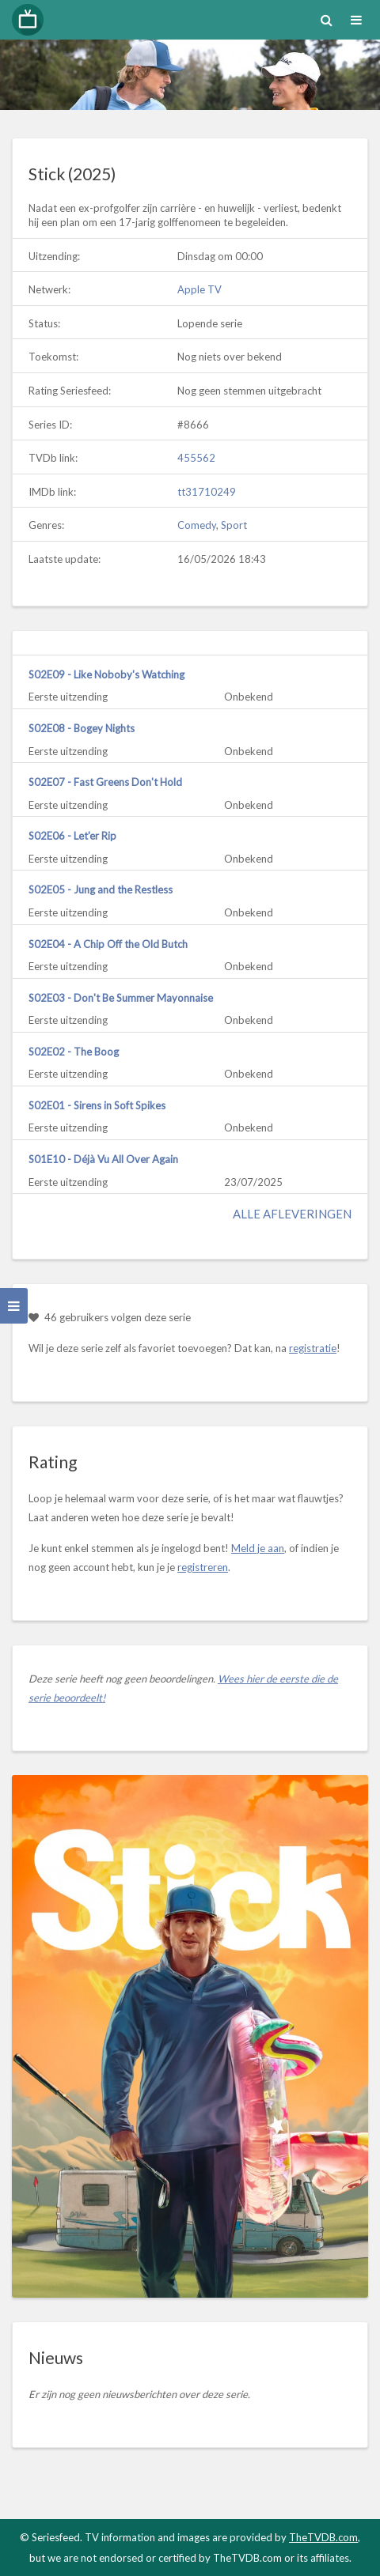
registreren (202, 1567)
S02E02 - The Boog (73, 1051)
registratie (312, 1348)
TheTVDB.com (323, 2537)
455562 (196, 457)
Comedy (196, 525)
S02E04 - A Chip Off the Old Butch (108, 944)
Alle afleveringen (292, 1214)
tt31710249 (206, 491)
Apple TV (199, 289)
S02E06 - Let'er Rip (72, 835)
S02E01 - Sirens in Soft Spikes (96, 1105)
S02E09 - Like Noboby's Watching (106, 674)
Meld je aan (257, 1548)
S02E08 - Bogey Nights (81, 728)
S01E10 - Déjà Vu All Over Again (103, 1159)
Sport (234, 525)
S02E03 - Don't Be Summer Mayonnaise (120, 997)
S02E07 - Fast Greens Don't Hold (105, 782)
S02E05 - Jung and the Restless (100, 889)
